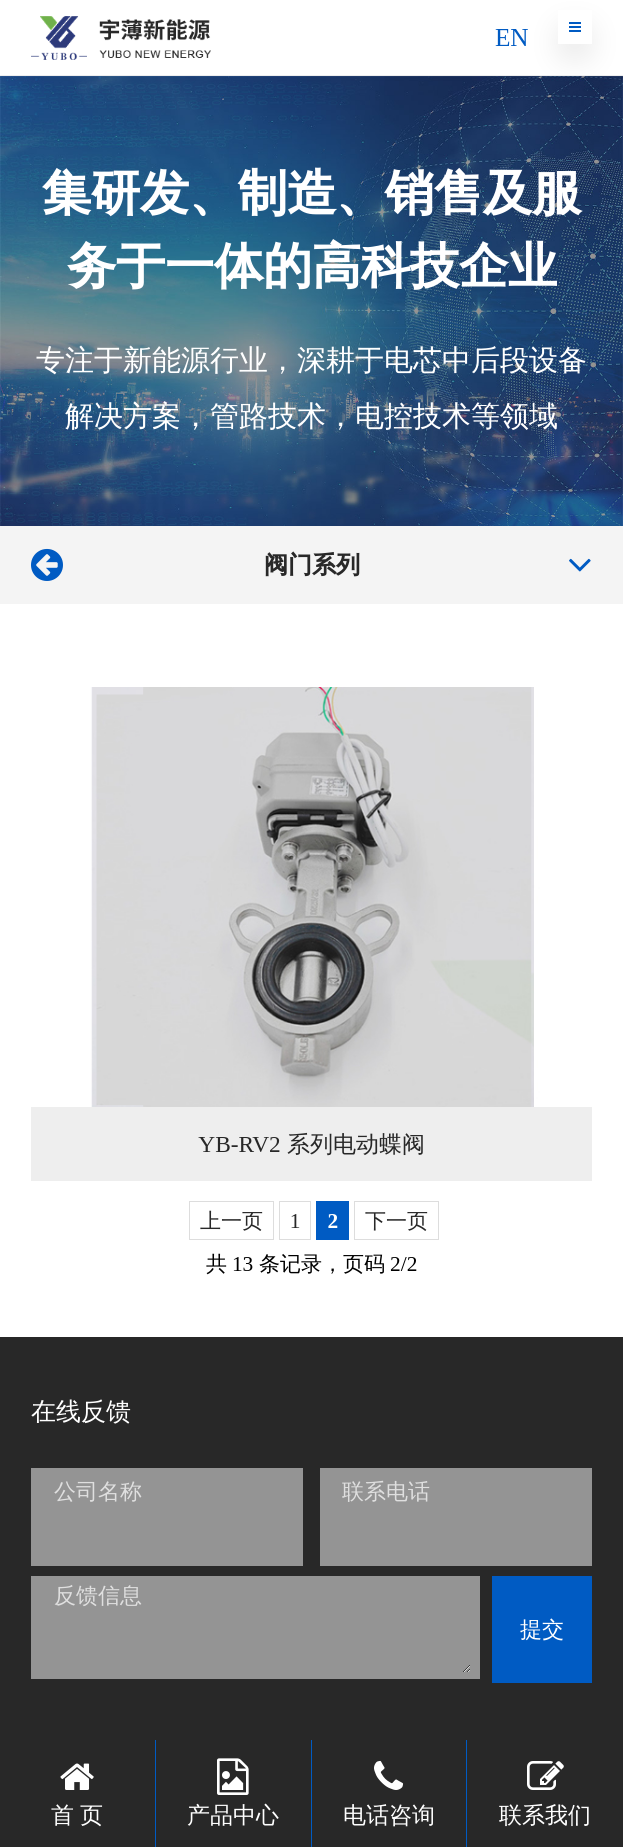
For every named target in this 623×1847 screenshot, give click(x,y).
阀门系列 (312, 564)
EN (512, 37)
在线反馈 (81, 1411)
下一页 (396, 1221)
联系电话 (386, 1491)
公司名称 (98, 1491)
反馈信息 (98, 1595)
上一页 (231, 1221)
